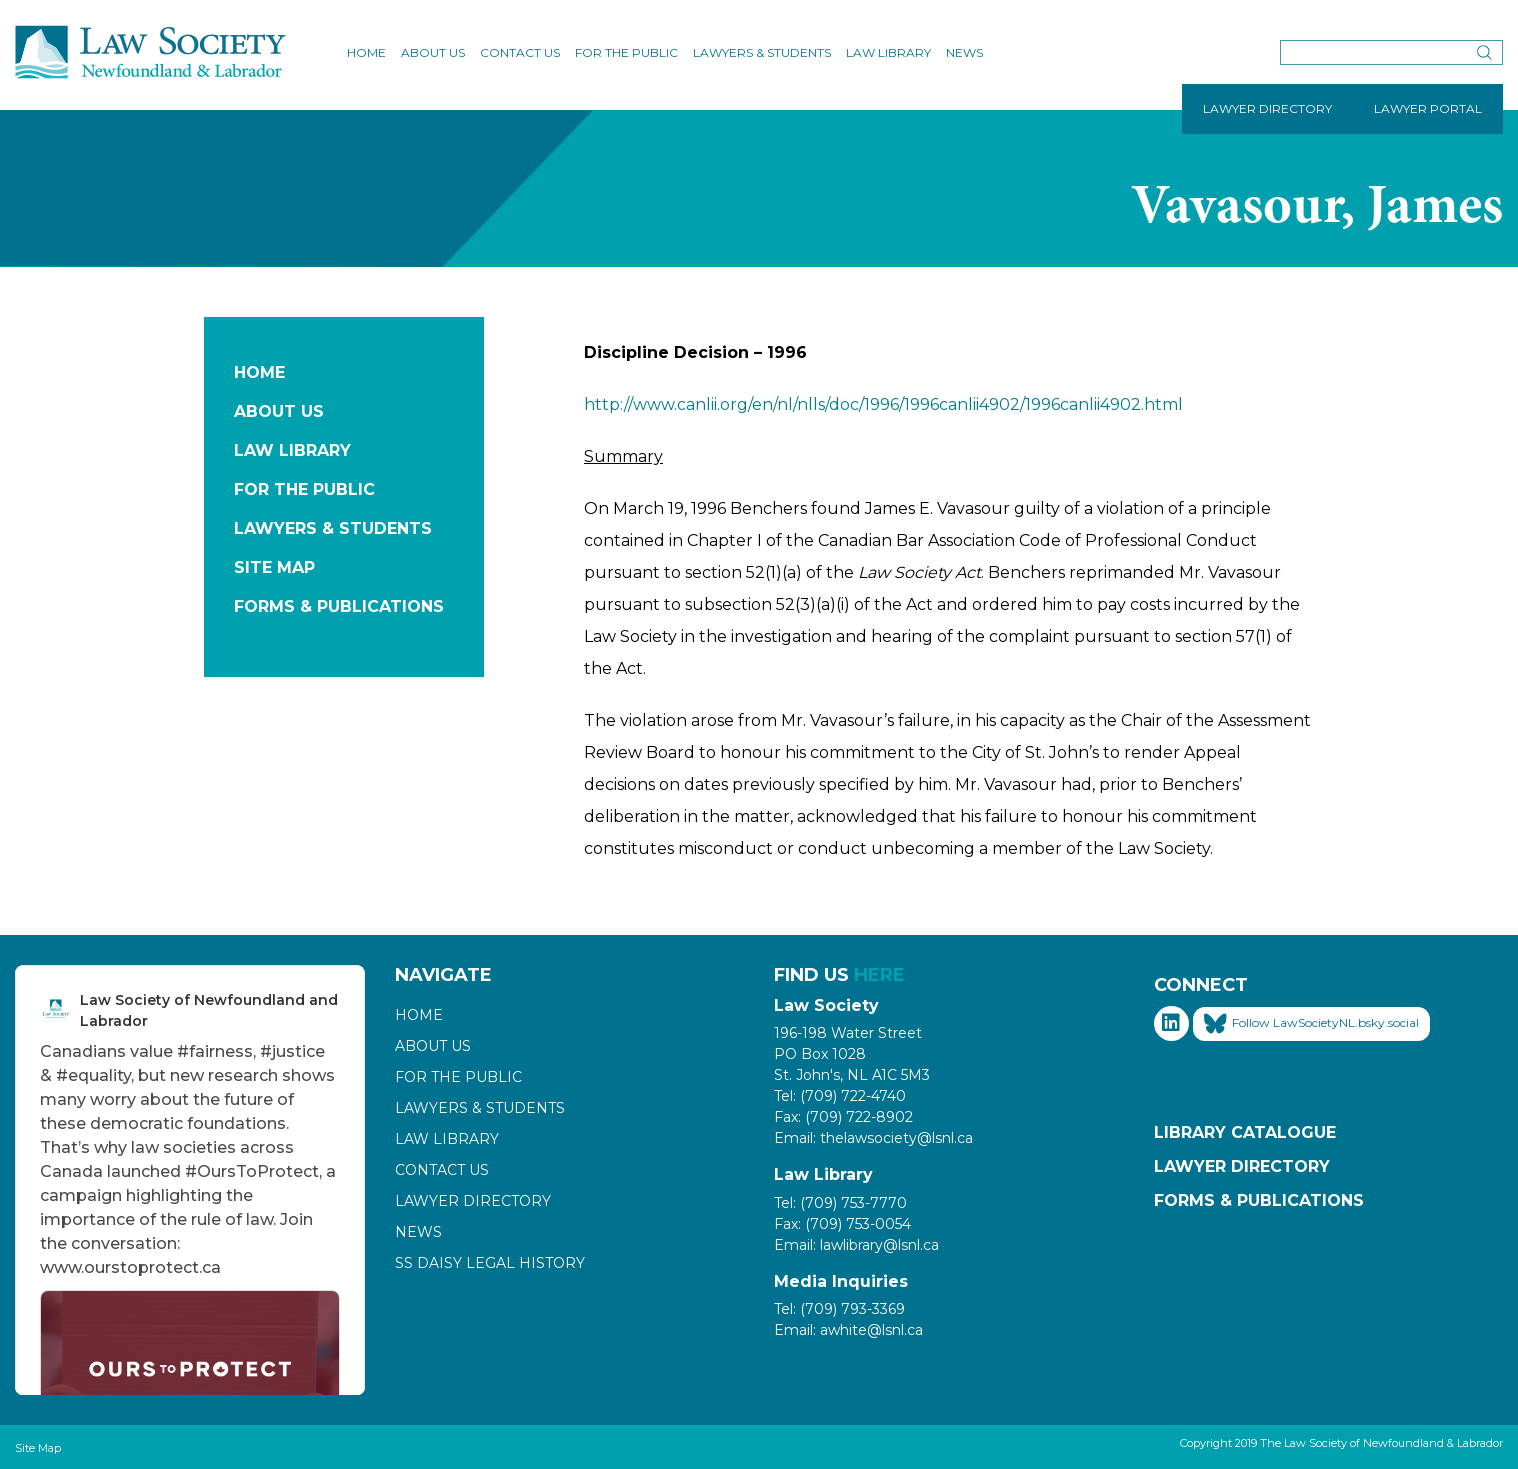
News (964, 52)
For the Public (626, 52)
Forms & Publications (339, 606)
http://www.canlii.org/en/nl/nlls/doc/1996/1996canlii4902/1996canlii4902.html (883, 404)
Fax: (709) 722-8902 (843, 1117)
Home (366, 52)
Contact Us (520, 52)
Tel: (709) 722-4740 (840, 1096)
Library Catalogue (1245, 1132)
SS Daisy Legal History (490, 1263)
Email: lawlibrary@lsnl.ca (856, 1245)
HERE (879, 975)
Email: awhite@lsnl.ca (848, 1330)
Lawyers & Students (762, 52)
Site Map (274, 567)
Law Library (888, 52)
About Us (433, 52)
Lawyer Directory (473, 1201)
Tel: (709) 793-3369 (839, 1309)
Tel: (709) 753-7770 (840, 1203)
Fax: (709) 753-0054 (842, 1224)
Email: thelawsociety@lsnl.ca (873, 1138)
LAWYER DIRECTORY (1267, 108)
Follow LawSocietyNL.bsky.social (1311, 1024)
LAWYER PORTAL (1428, 108)
